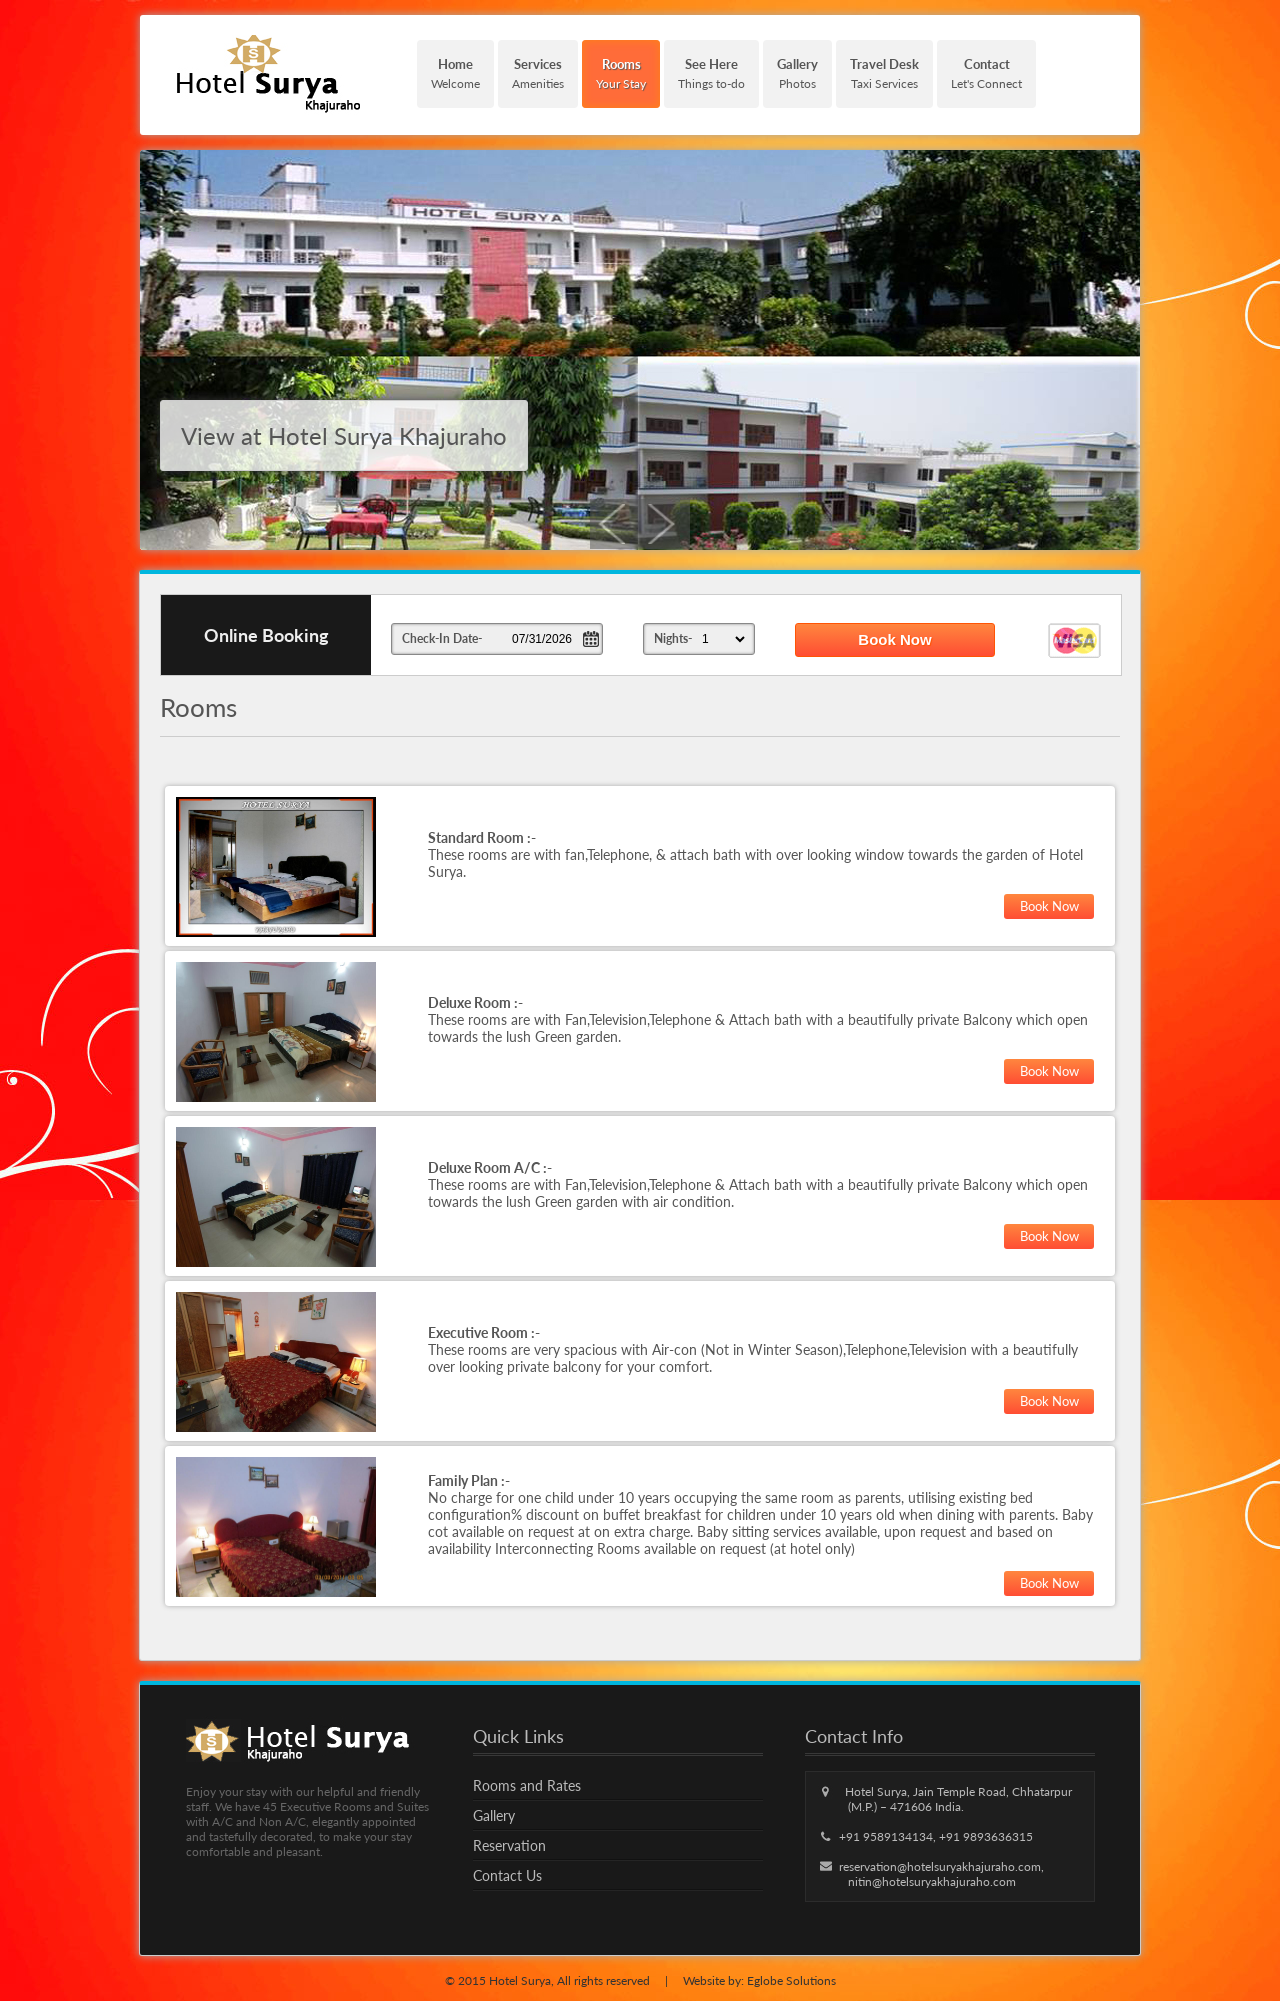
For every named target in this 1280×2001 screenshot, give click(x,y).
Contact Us (507, 1875)
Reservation (509, 1845)
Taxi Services (884, 73)
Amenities (538, 73)
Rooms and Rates (527, 1785)
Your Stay (621, 73)
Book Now (1049, 906)
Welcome (455, 73)
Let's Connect (986, 73)
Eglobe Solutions (791, 1980)
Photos (797, 73)
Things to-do (711, 73)
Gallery (494, 1815)
